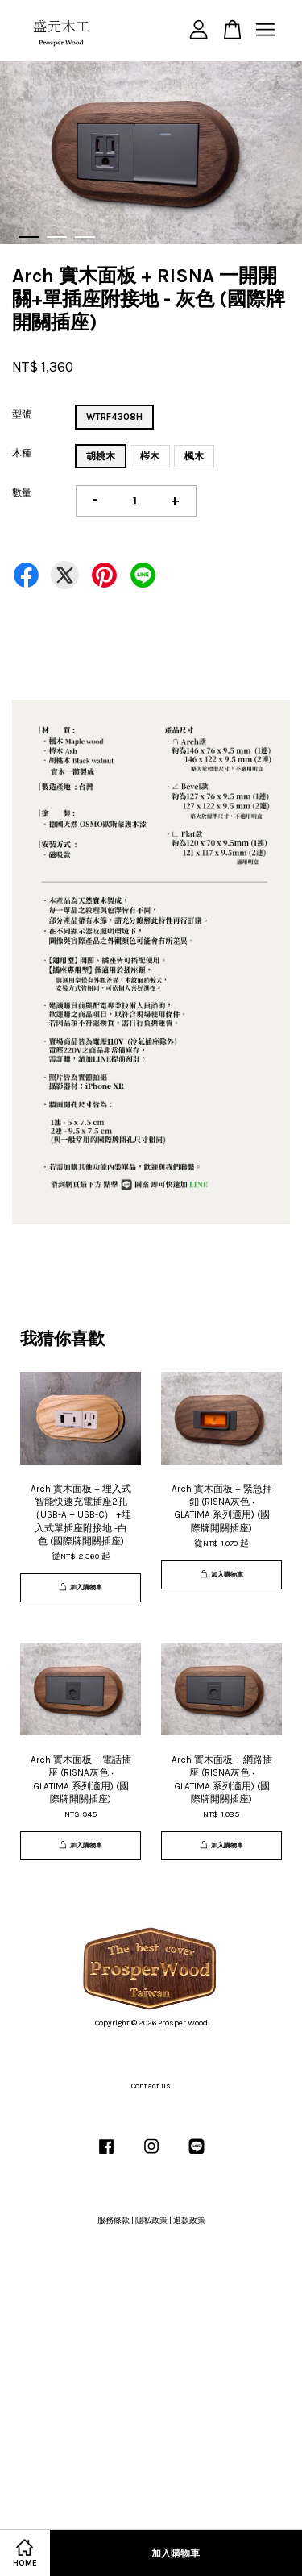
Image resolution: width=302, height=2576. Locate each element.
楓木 (194, 456)
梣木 (149, 456)
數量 (21, 492)
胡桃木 (100, 456)
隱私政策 (151, 2220)
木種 (21, 453)
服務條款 (113, 2220)
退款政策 (189, 2220)
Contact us (151, 2086)
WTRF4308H (114, 416)
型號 (21, 414)
